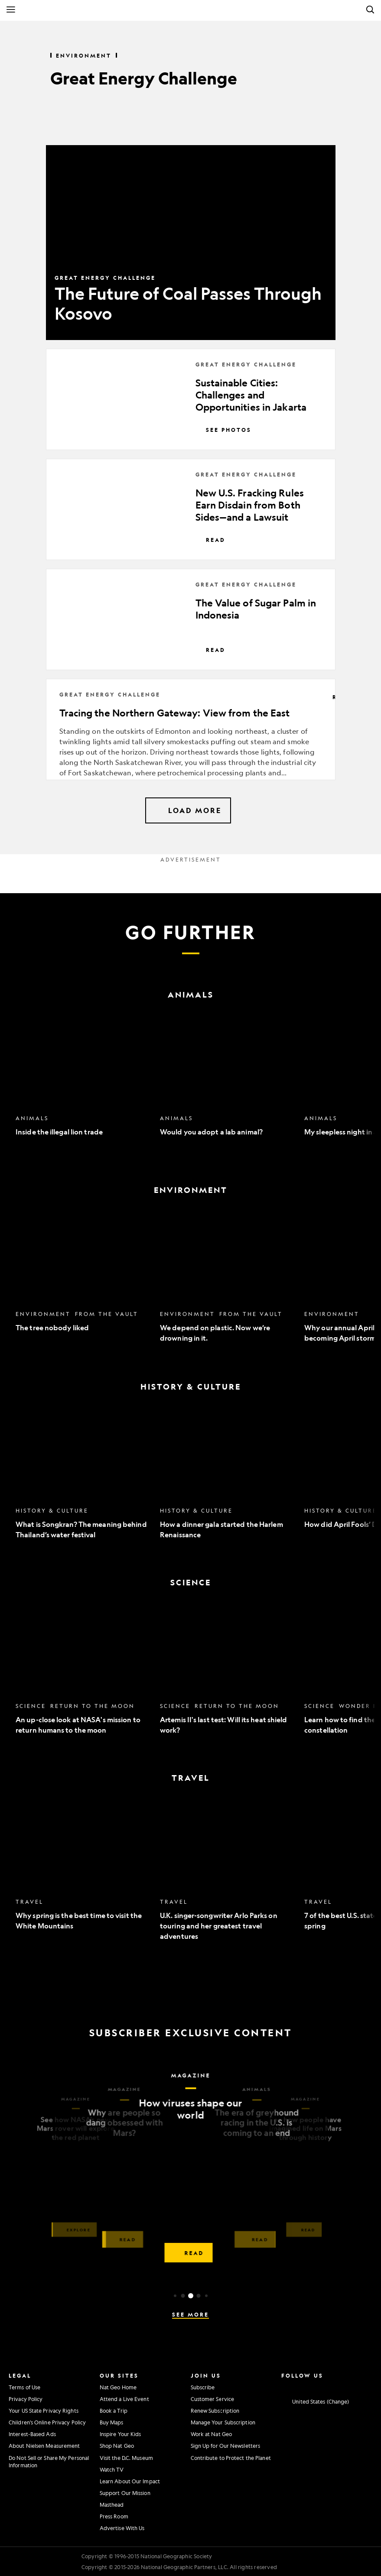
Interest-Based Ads (32, 2433)
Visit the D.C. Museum (126, 2457)
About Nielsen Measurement (44, 2445)
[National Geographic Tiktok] (352, 2386)
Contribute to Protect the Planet (231, 2457)
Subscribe (203, 2387)
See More (190, 2314)
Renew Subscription (215, 2410)
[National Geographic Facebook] (297, 2386)
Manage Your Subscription (223, 2422)
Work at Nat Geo (211, 2433)
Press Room (114, 2516)
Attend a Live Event (124, 2398)
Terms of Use (24, 2387)
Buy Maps (112, 2422)
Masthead (112, 2504)
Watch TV (112, 2469)
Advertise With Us (122, 2527)
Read (210, 540)
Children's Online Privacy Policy (47, 2422)
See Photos (223, 430)
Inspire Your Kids (120, 2433)
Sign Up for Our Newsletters (226, 2445)
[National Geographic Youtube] (325, 2386)
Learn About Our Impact (130, 2481)
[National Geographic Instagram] (283, 2386)
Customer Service (212, 2398)
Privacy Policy (25, 2398)
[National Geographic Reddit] (366, 2386)
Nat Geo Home (118, 2387)
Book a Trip (113, 2410)
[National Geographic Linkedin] (338, 2386)
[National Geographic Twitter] (311, 2386)
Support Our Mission (125, 2492)
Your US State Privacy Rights (43, 2410)
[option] (83, 1082)
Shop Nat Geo (117, 2445)
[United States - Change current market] (315, 2401)
